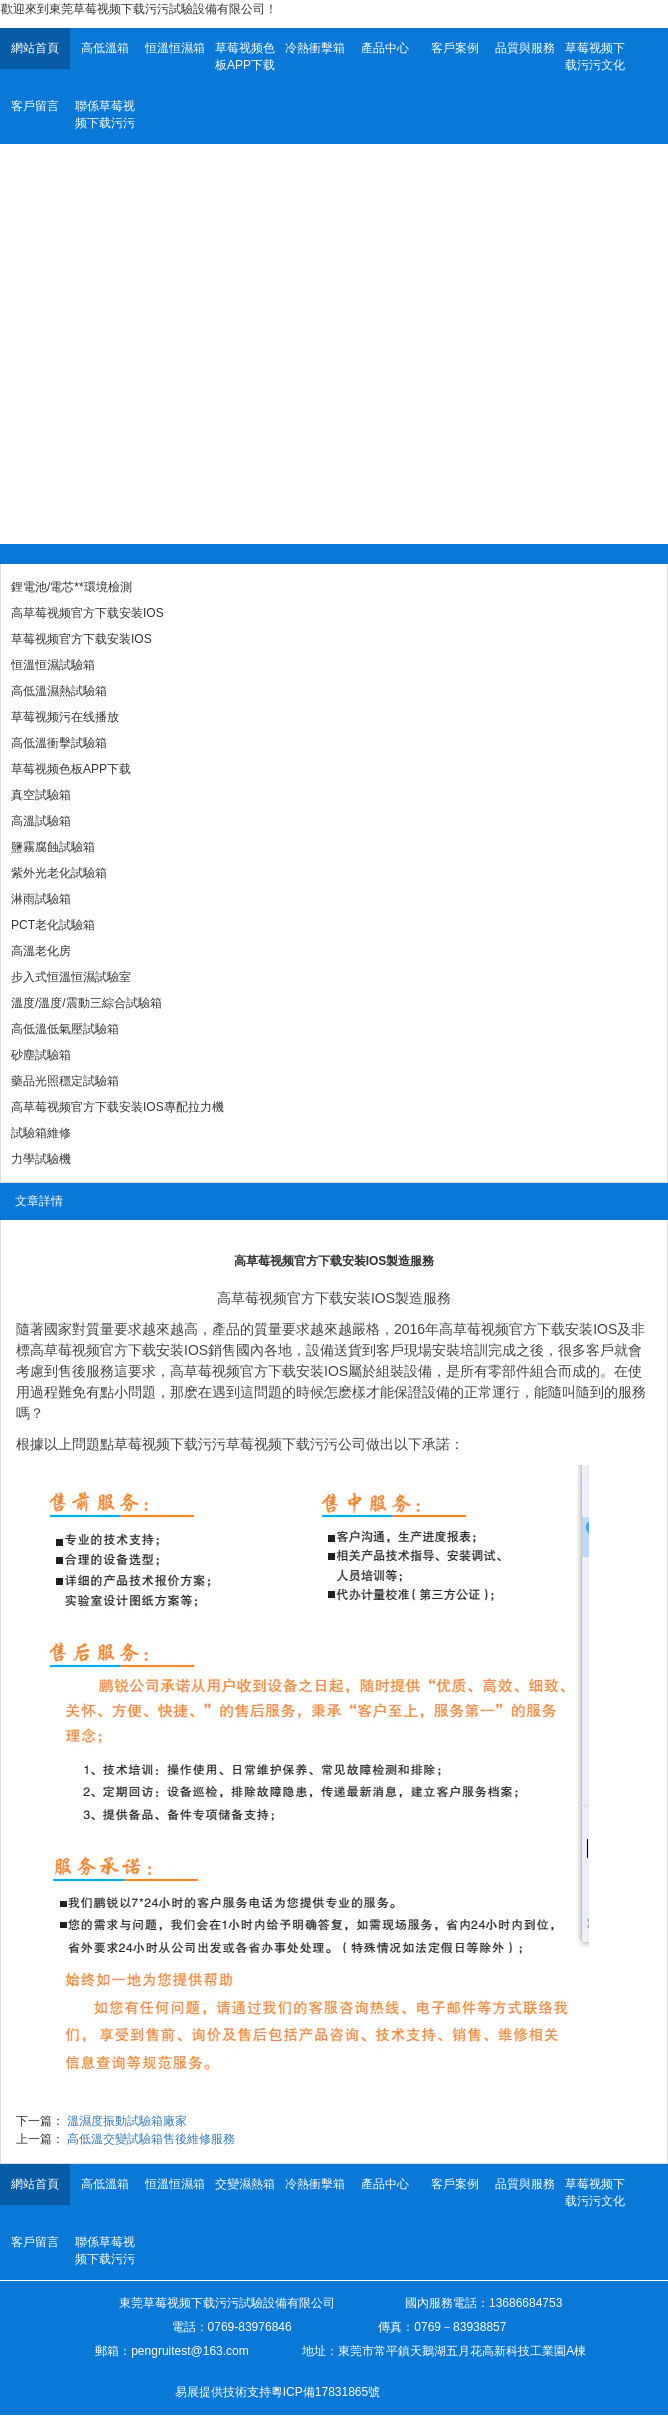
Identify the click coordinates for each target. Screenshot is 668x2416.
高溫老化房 (41, 951)
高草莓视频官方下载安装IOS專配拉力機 (117, 1107)
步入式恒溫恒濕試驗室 (71, 977)
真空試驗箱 (41, 795)
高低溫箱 (105, 48)
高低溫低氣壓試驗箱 (65, 1029)
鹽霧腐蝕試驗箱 (53, 847)
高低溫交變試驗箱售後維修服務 (151, 2139)
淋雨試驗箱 (41, 899)
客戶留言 (35, 106)
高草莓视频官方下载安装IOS (87, 613)
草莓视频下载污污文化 (595, 56)
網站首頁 (35, 48)
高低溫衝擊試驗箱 (59, 743)
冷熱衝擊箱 (315, 48)
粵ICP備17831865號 (325, 2392)
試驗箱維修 (41, 1133)
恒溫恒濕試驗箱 (53, 665)
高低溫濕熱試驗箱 (59, 691)
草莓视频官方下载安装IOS (81, 639)
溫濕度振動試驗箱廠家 (127, 2121)
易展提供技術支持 (223, 2392)
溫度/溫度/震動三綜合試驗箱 (86, 1003)
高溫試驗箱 (41, 821)
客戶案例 (455, 48)
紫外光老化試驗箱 (59, 873)
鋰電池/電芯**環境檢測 (71, 587)
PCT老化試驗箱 (53, 925)
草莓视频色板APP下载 (245, 56)
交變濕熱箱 (245, 2184)
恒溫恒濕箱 (175, 48)
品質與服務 (525, 48)
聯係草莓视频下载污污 (105, 114)
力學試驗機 (41, 1159)
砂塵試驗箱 (41, 1055)
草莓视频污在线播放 (65, 717)
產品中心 (385, 48)
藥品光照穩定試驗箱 (65, 1081)
